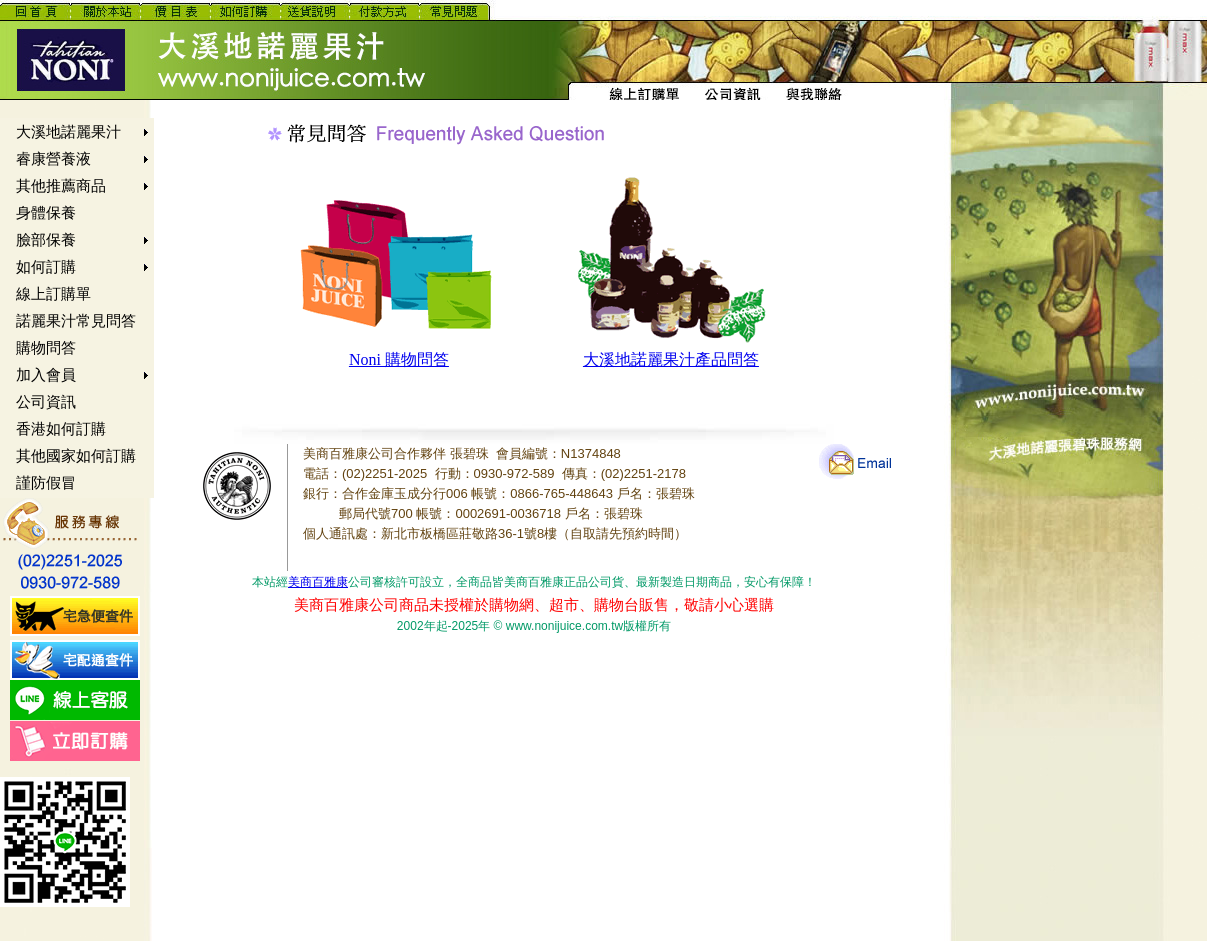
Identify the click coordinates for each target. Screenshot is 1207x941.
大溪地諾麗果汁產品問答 (671, 359)
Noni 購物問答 (399, 359)
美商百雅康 (318, 582)
